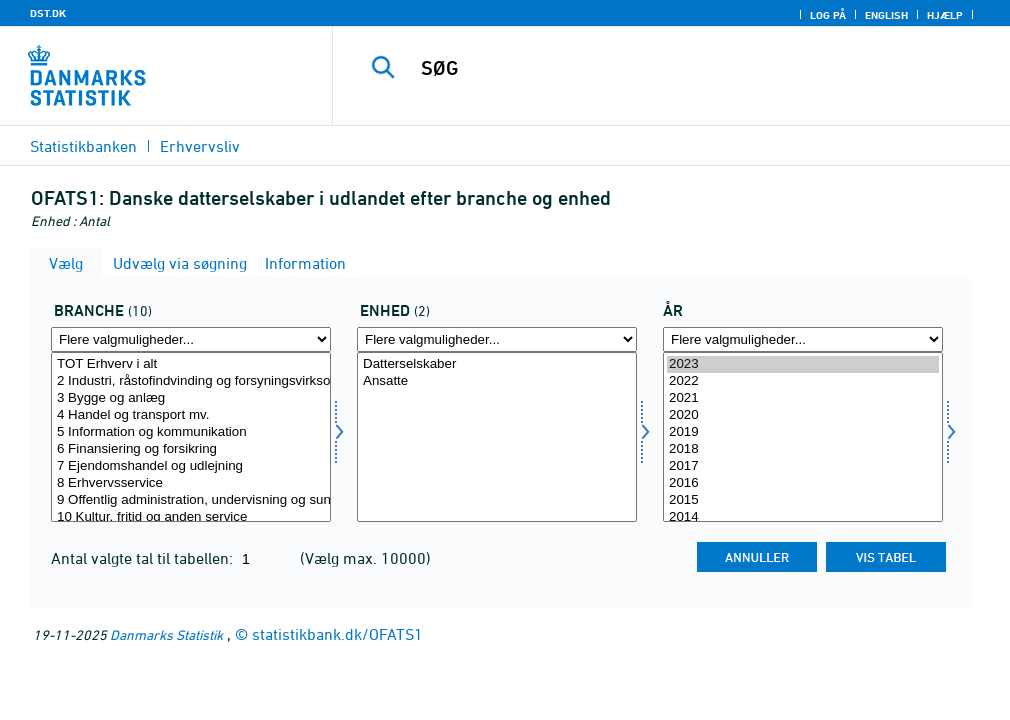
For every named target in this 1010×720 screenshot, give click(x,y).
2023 (803, 364)
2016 (803, 483)
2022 (803, 381)
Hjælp (945, 15)
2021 (803, 398)
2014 (803, 517)
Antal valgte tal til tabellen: (144, 558)
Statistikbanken (83, 146)
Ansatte (497, 381)
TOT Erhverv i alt (191, 364)
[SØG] (680, 68)
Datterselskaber (497, 364)
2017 (803, 466)
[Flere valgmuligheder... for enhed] (497, 339)
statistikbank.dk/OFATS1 (337, 634)
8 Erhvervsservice (191, 483)
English (886, 15)
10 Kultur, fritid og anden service (191, 517)
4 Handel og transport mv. (191, 415)
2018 (803, 449)
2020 (803, 415)
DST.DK (48, 13)
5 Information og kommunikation (191, 432)
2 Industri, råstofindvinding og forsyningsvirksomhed (191, 381)
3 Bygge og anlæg (191, 398)
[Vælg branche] (191, 437)
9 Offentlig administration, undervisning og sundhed (191, 500)
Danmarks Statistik (166, 634)
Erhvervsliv (200, 146)
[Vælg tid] (803, 437)
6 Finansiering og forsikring (191, 449)
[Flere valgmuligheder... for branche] (191, 339)
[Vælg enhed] (497, 437)
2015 (803, 500)
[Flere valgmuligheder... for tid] (803, 339)
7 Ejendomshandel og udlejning (191, 466)
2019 (803, 432)
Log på (828, 15)
